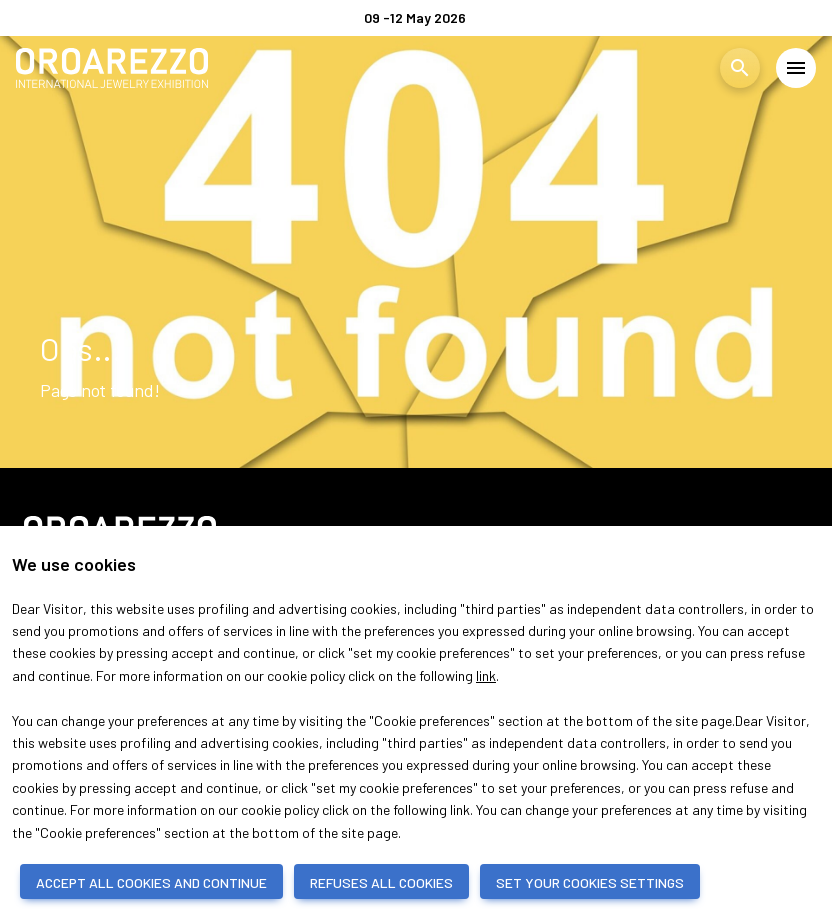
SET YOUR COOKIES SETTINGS (590, 882)
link (486, 675)
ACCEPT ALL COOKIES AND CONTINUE (151, 882)
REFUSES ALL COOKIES (381, 882)
